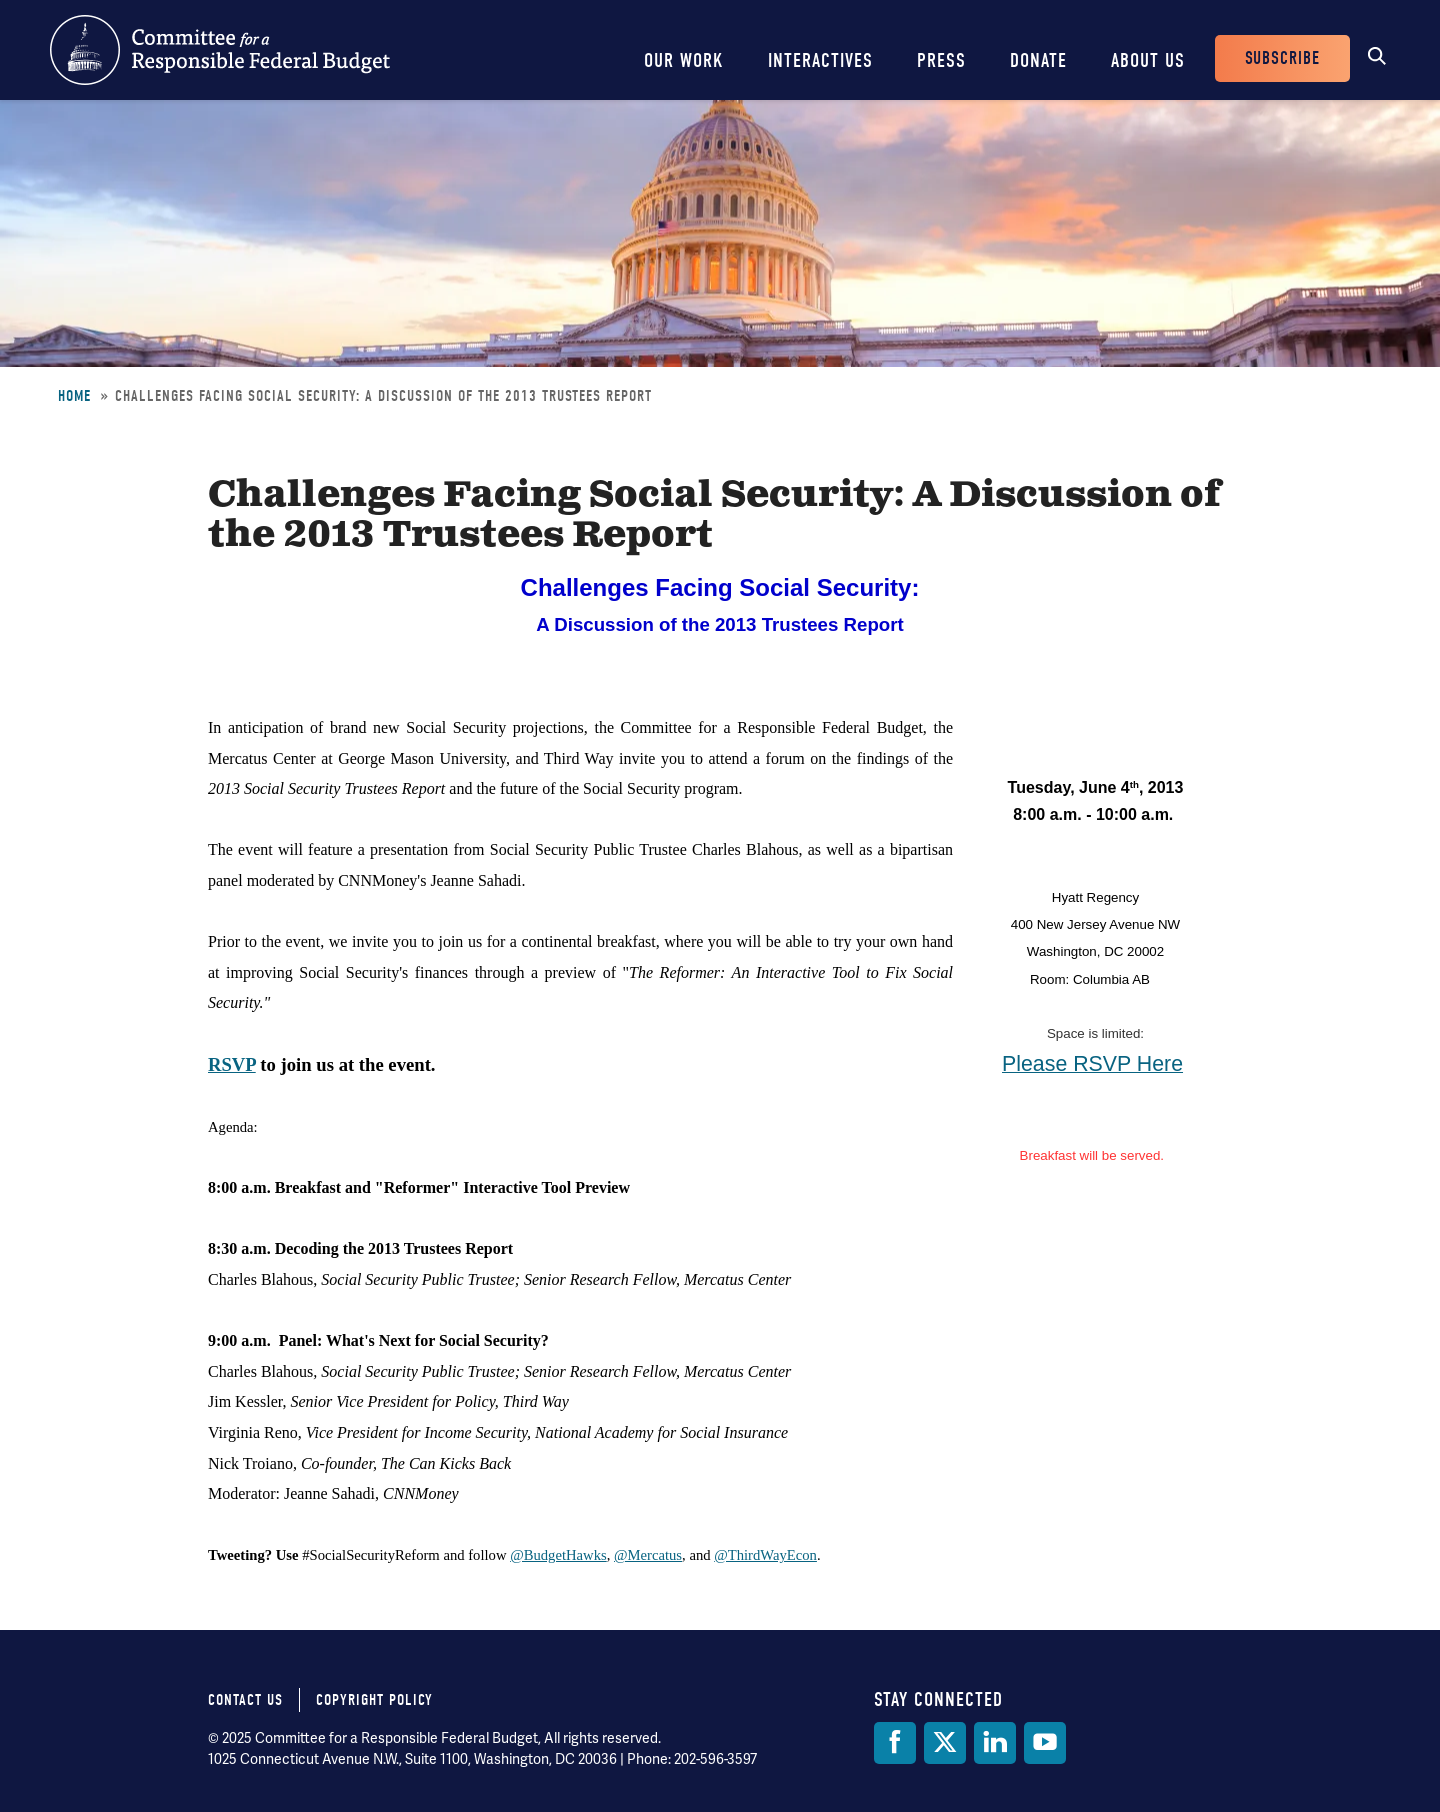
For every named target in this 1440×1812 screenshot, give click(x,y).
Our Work (684, 60)
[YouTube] (1045, 1743)
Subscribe (1282, 58)
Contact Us (245, 1700)
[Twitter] (945, 1743)
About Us (1148, 60)
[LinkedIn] (995, 1743)
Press (941, 60)
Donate (1038, 60)
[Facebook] (895, 1743)
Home (74, 396)
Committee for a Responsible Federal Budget (220, 50)
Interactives (820, 60)
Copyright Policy (374, 1700)
